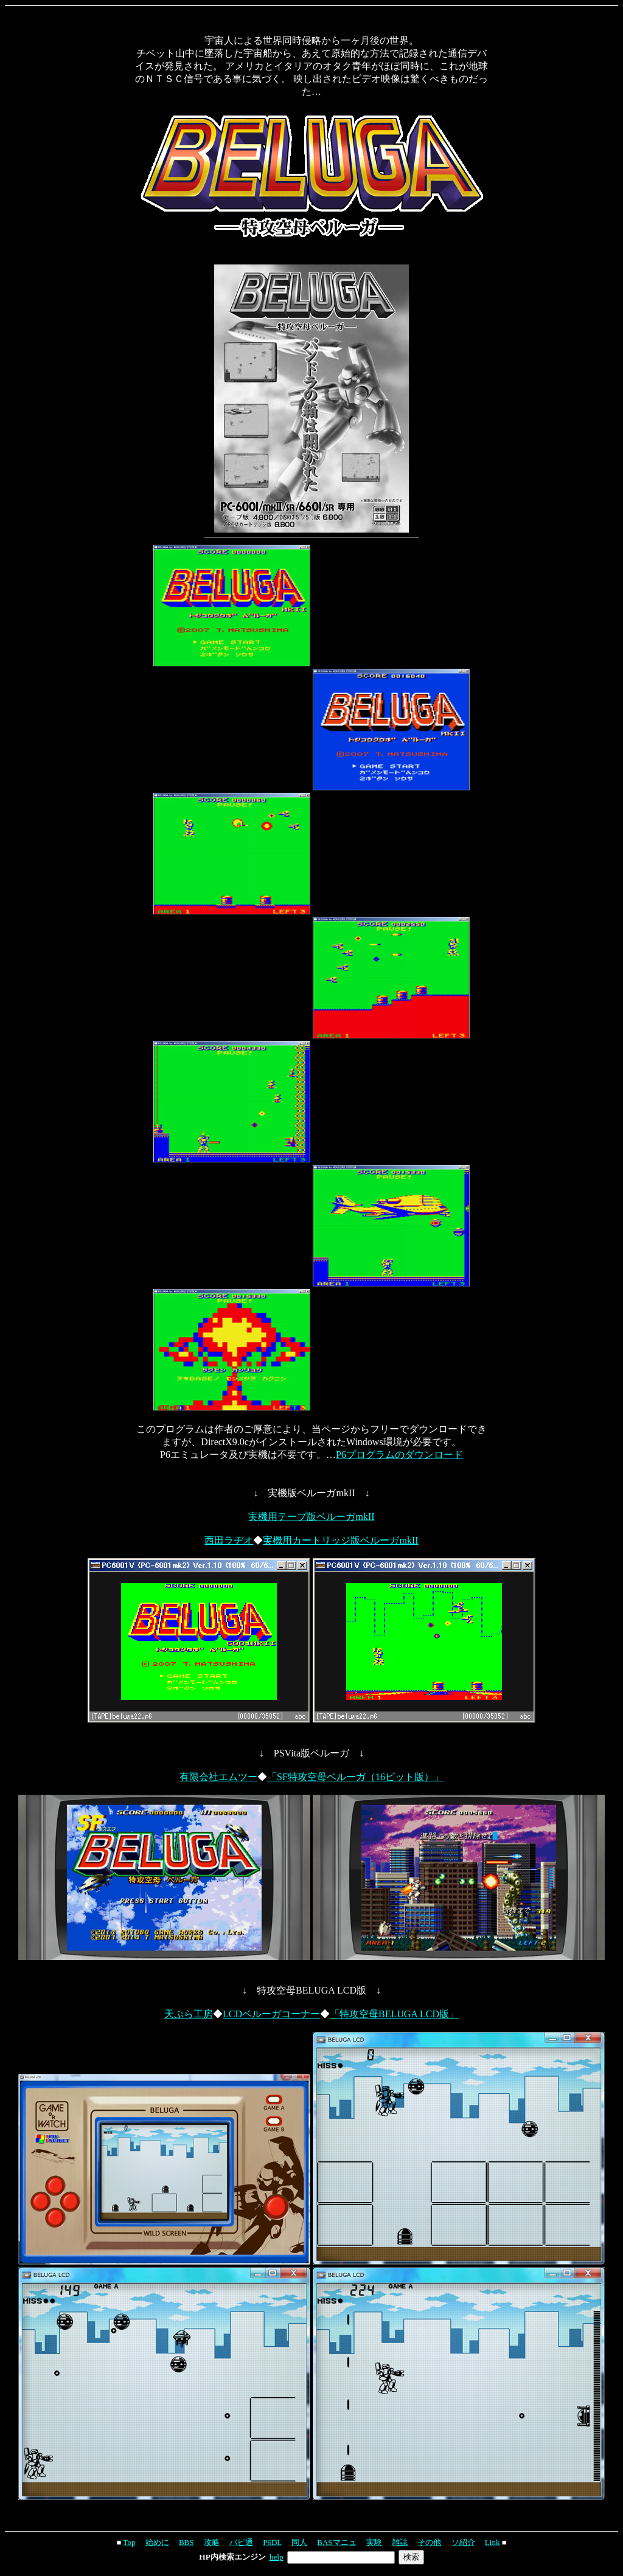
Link (492, 2542)
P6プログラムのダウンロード (399, 1454)
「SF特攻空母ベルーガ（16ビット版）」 (355, 1777)
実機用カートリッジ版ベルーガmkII (340, 1540)
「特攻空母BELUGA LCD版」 (394, 2014)
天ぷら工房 (188, 2014)
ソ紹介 (463, 2542)
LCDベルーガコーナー (271, 2014)
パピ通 (241, 2542)
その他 (429, 2542)
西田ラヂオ (228, 1540)
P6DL (272, 2542)
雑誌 (400, 2542)
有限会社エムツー (218, 1777)
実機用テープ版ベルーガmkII (311, 1516)
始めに (157, 2542)
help (277, 2556)
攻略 (212, 2542)
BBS (186, 2542)
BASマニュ (336, 2542)
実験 (374, 2542)
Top (129, 2542)
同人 (299, 2542)
